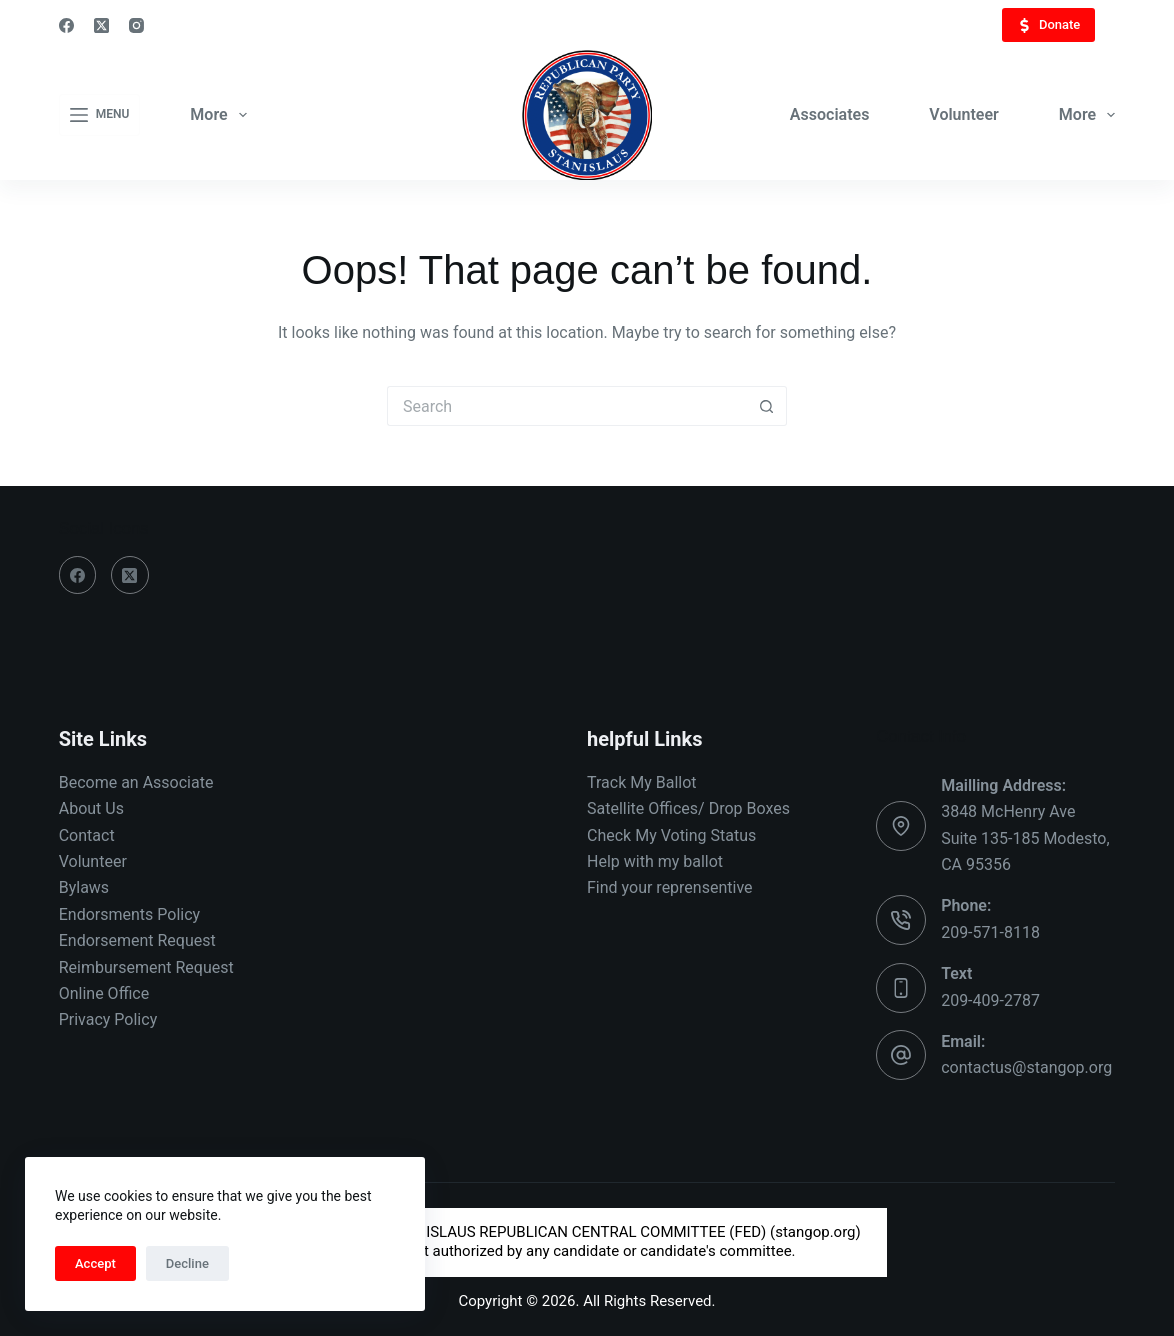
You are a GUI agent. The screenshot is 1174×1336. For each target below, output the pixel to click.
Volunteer (963, 114)
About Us (91, 808)
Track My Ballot (642, 782)
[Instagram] (136, 25)
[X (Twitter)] (101, 25)
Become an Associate (136, 782)
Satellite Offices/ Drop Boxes (688, 808)
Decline (187, 1263)
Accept (95, 1263)
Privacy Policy (108, 1019)
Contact (87, 835)
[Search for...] (567, 406)
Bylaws (84, 887)
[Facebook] (66, 25)
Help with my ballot (655, 861)
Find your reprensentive (670, 887)
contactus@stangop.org (1026, 1067)
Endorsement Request (137, 940)
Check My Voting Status (671, 835)
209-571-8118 (990, 932)
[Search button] (767, 406)
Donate (1048, 25)
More (222, 115)
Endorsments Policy (129, 914)
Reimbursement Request (146, 967)
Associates (830, 114)
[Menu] (100, 115)
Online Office (104, 993)
